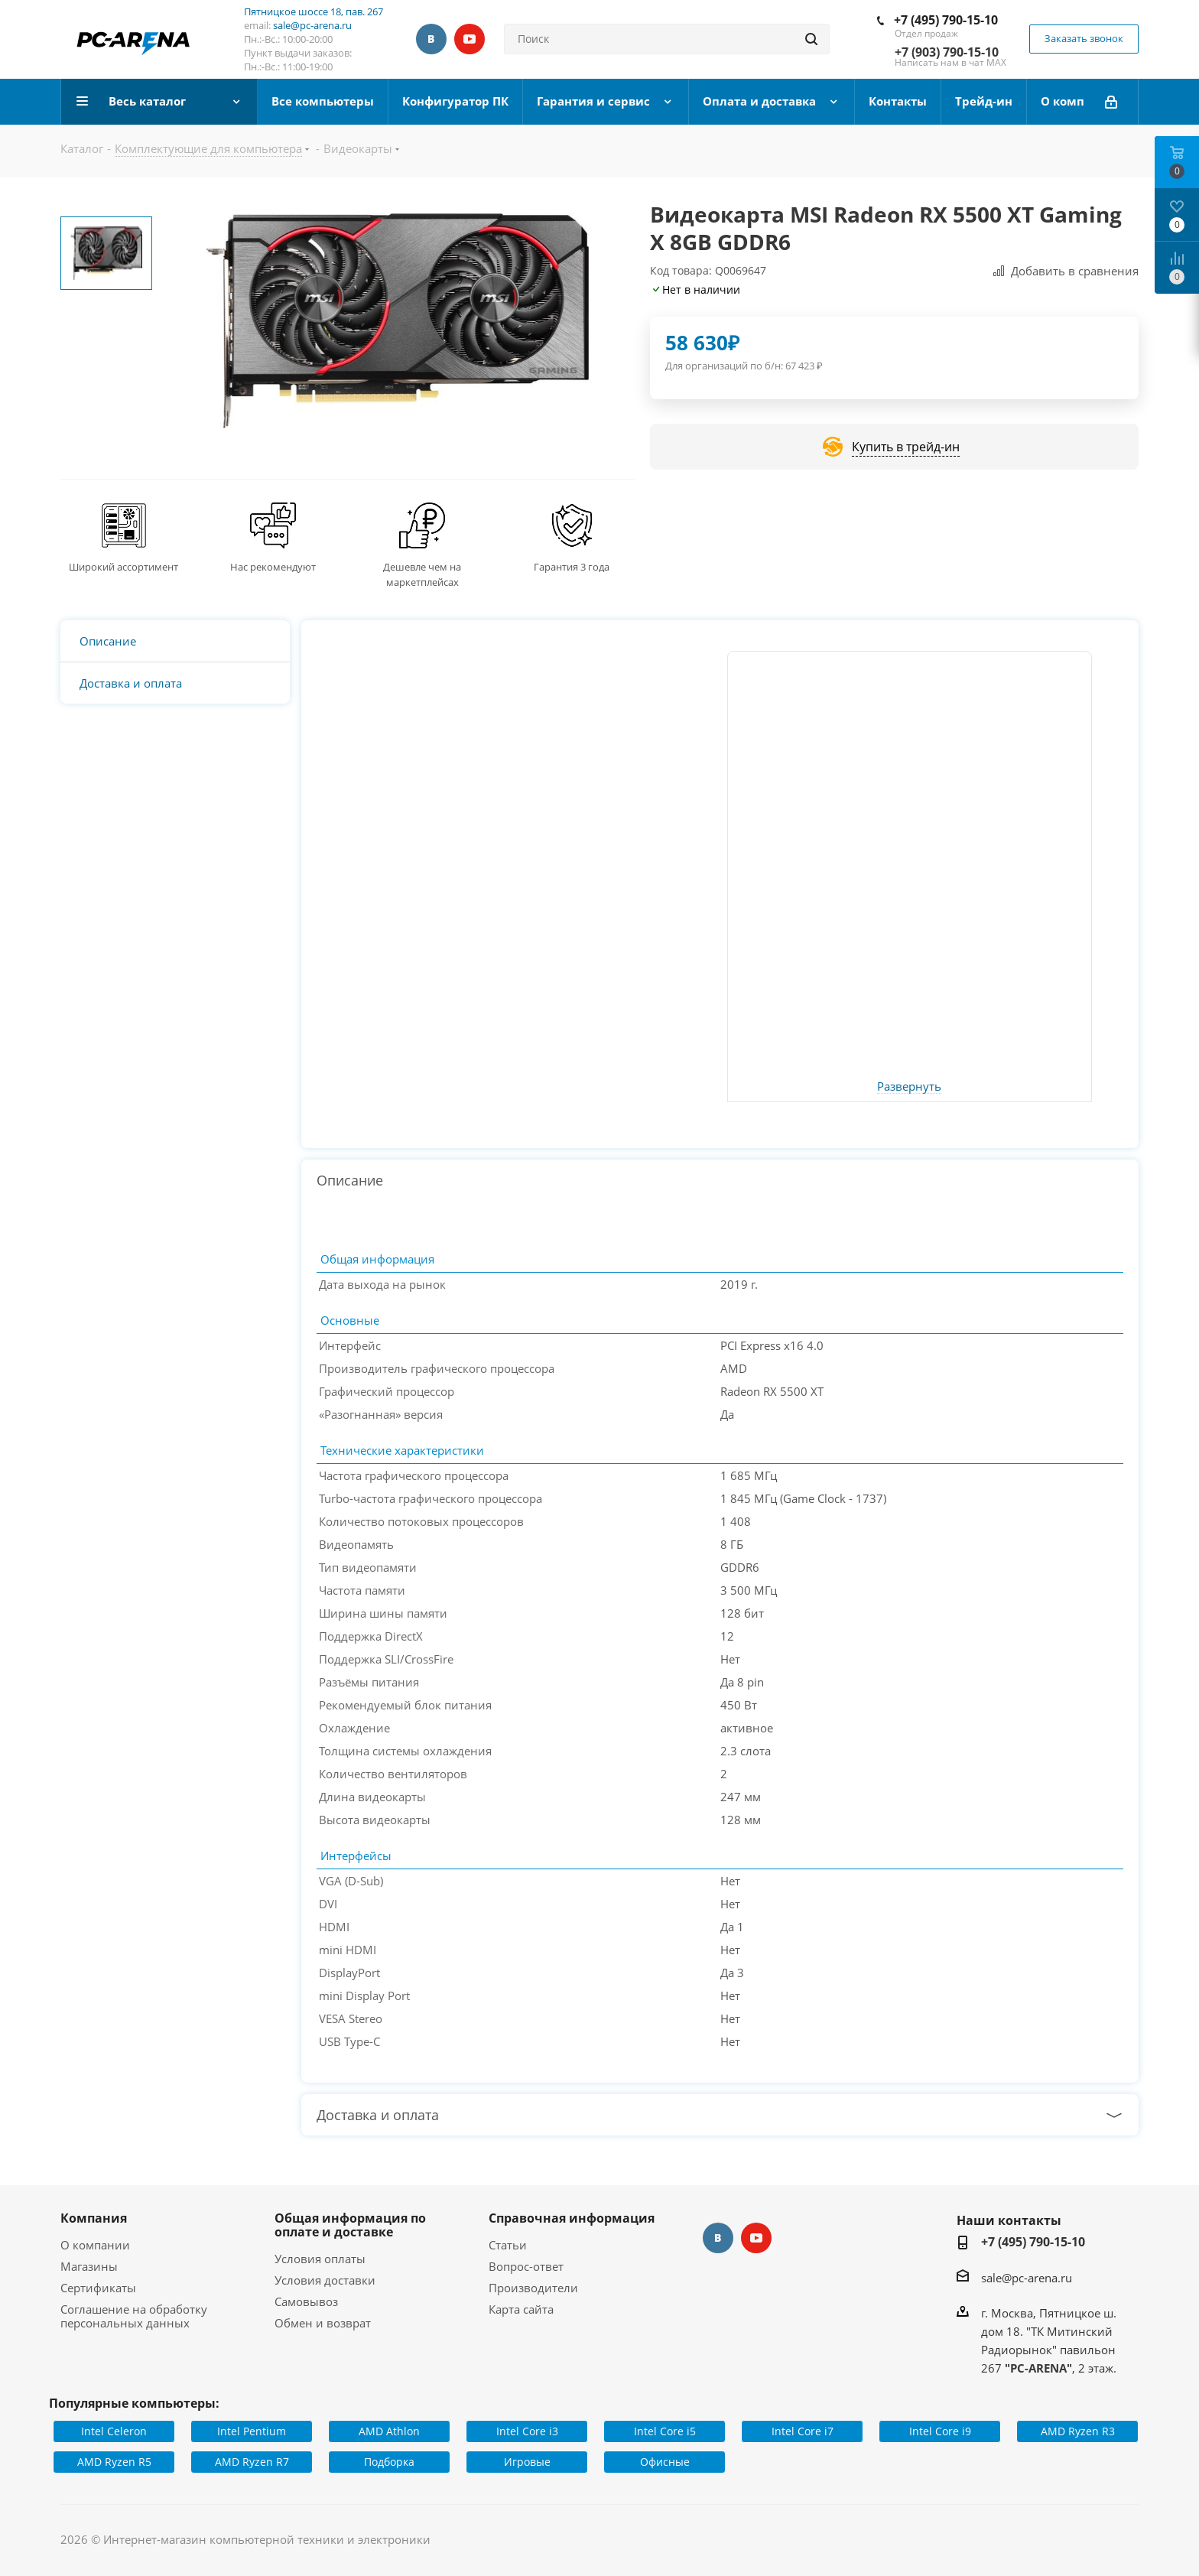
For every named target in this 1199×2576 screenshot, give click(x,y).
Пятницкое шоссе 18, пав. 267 (313, 11)
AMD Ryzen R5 (114, 2461)
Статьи (508, 2244)
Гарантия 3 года (571, 567)
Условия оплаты (320, 2258)
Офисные (665, 2461)
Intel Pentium (251, 2431)
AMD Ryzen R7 (252, 2461)
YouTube (469, 39)
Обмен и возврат (323, 2322)
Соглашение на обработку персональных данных (133, 2315)
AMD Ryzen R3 (1078, 2431)
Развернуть (909, 1087)
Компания (93, 2218)
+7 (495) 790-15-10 (946, 19)
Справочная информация (572, 2218)
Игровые (527, 2461)
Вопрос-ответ (526, 2266)
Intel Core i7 (802, 2431)
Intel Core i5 (665, 2431)
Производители (533, 2287)
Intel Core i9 (940, 2431)
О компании (95, 2244)
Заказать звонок (1084, 38)
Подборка (389, 2461)
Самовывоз (306, 2301)
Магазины (89, 2266)
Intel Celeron (114, 2431)
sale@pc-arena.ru (312, 25)
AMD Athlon (389, 2431)
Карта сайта (521, 2309)
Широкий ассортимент (123, 567)
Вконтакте (431, 39)
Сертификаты (98, 2287)
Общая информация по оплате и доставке (350, 2225)
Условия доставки (325, 2280)
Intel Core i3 (527, 2431)
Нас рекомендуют (273, 567)
